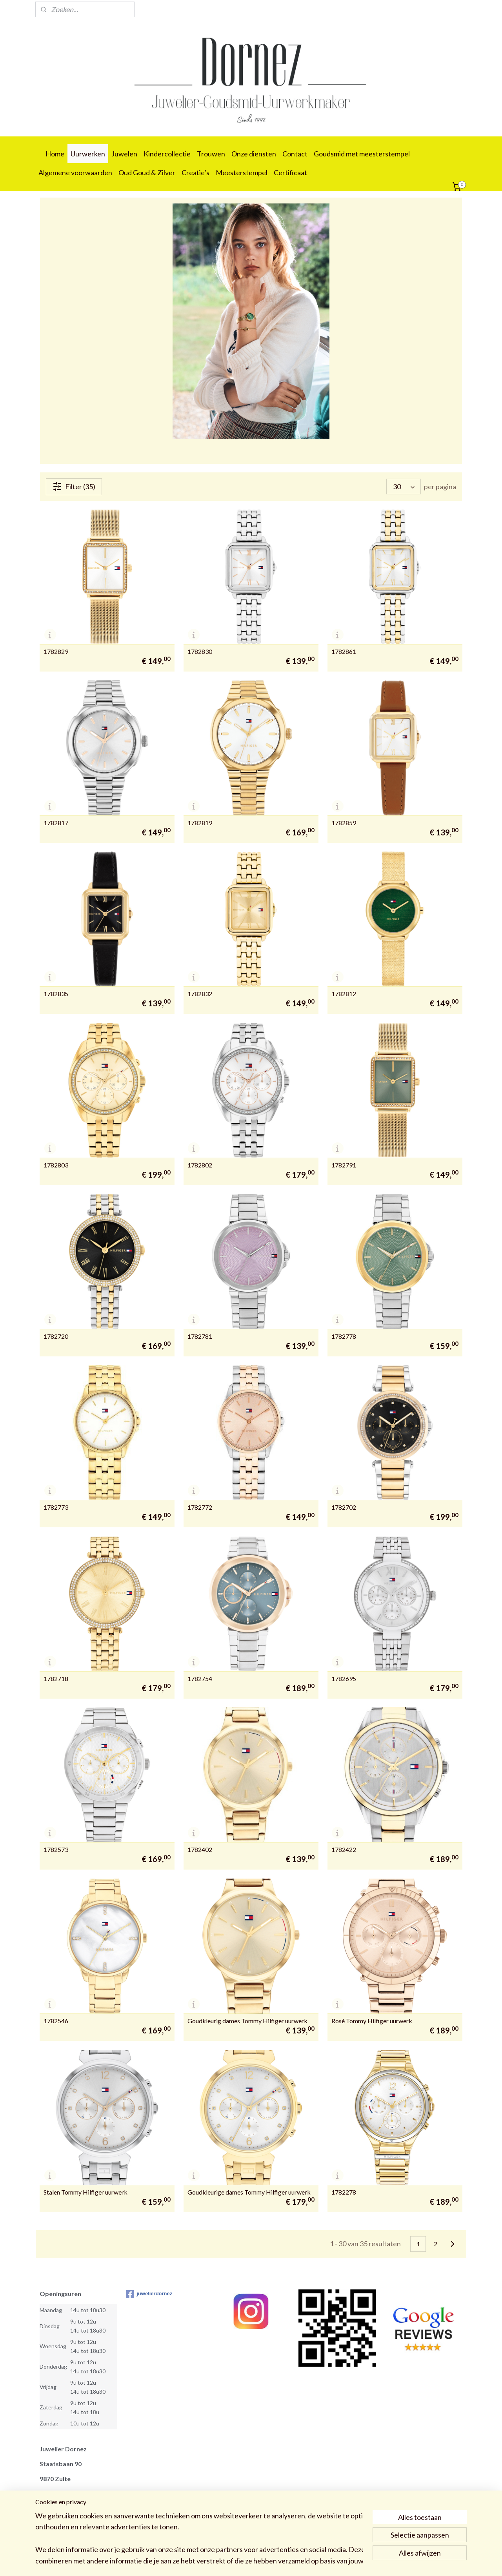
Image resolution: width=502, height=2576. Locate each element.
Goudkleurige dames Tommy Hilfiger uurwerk (249, 2192)
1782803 (56, 1165)
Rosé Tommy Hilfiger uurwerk (371, 2021)
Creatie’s (195, 172)
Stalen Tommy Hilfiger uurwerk (85, 2192)
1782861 (343, 651)
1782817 (56, 823)
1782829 (56, 651)
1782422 (343, 1849)
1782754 (199, 1679)
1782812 (343, 994)
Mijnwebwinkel (331, 2561)
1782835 (56, 994)
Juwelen (124, 153)
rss (240, 2561)
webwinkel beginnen (267, 2561)
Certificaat (290, 172)
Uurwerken (88, 153)
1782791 (343, 1165)
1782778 (343, 1336)
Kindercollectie (167, 153)
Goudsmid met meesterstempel (362, 153)
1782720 (56, 1336)
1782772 (199, 1507)
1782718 (56, 1679)
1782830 (199, 651)
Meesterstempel (241, 172)
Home (54, 153)
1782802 (199, 1165)
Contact (294, 153)
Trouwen (211, 153)
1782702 (343, 1507)
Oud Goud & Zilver (146, 172)
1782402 (199, 1849)
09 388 (48, 2523)
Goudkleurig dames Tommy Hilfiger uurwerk (247, 2021)
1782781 (199, 1336)
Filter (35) (74, 486)
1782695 (343, 1679)
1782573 (56, 1849)
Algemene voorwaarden (75, 172)
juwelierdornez (149, 2294)
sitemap (226, 2561)
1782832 (199, 994)
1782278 (343, 2192)
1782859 (343, 823)
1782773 (56, 1507)
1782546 (56, 2021)
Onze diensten (253, 153)
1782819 (199, 823)
